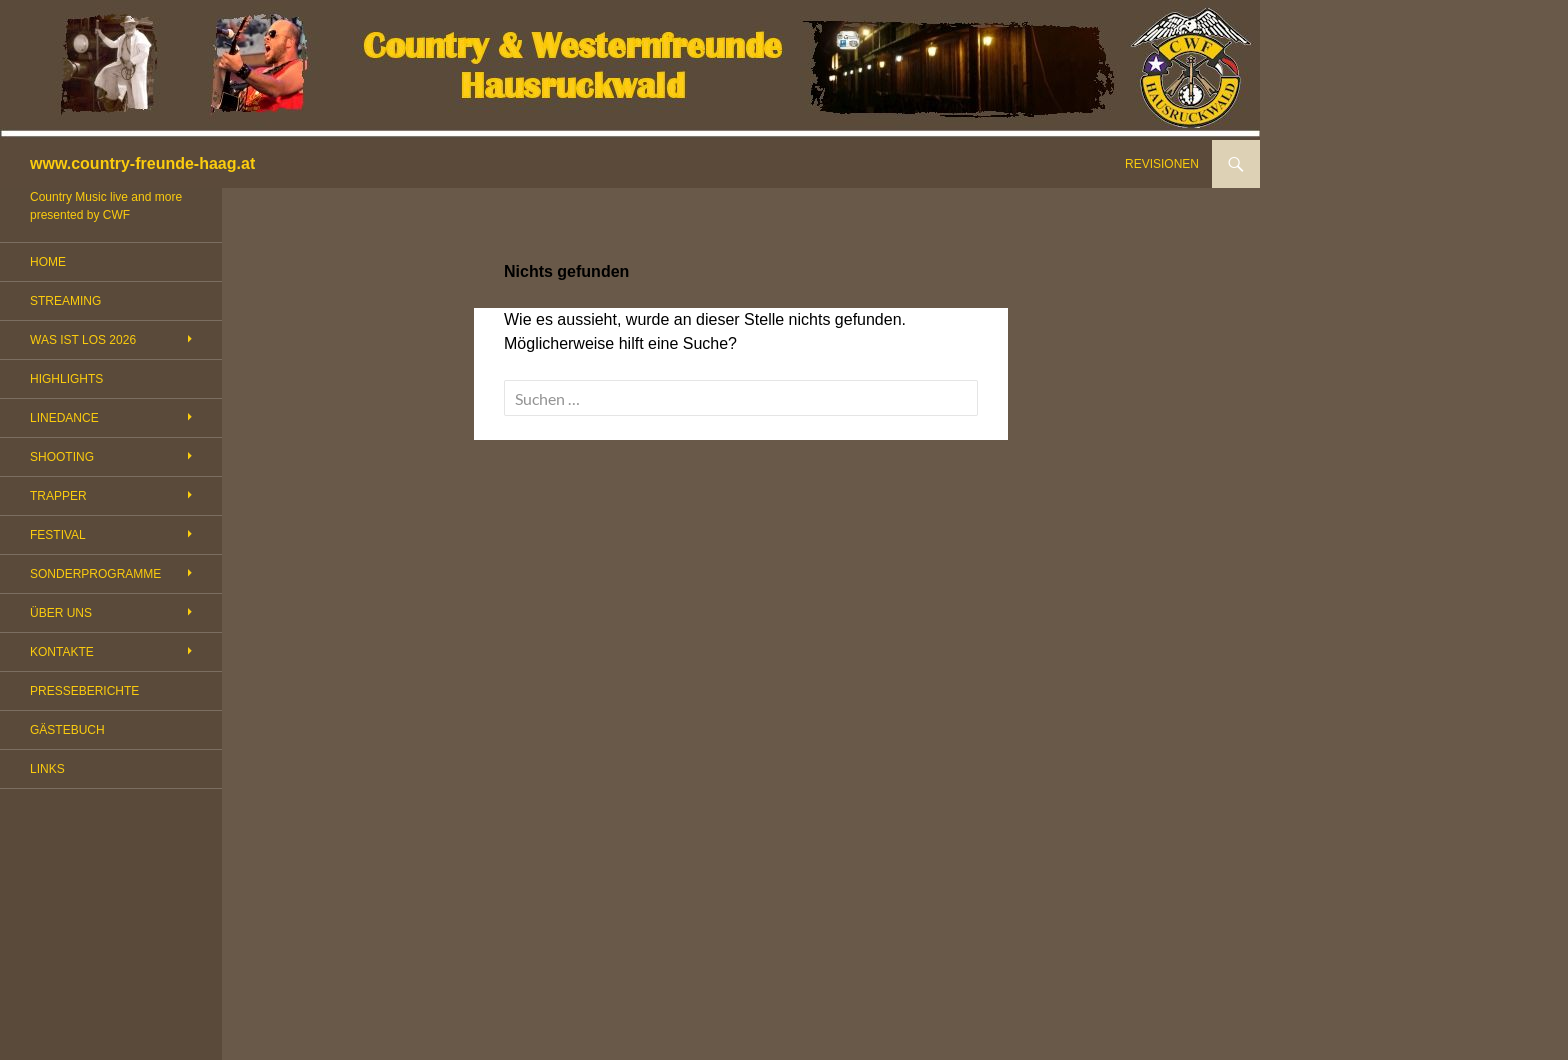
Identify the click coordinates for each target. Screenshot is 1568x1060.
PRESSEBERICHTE (84, 691)
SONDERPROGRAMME (95, 574)
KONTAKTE (62, 652)
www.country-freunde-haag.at (142, 163)
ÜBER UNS (61, 613)
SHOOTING (62, 457)
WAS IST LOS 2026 (83, 340)
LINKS (47, 769)
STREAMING (65, 301)
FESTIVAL (58, 535)
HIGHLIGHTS (66, 379)
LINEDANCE (64, 418)
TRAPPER (58, 496)
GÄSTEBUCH (67, 730)
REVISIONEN (1162, 164)
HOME (48, 262)
